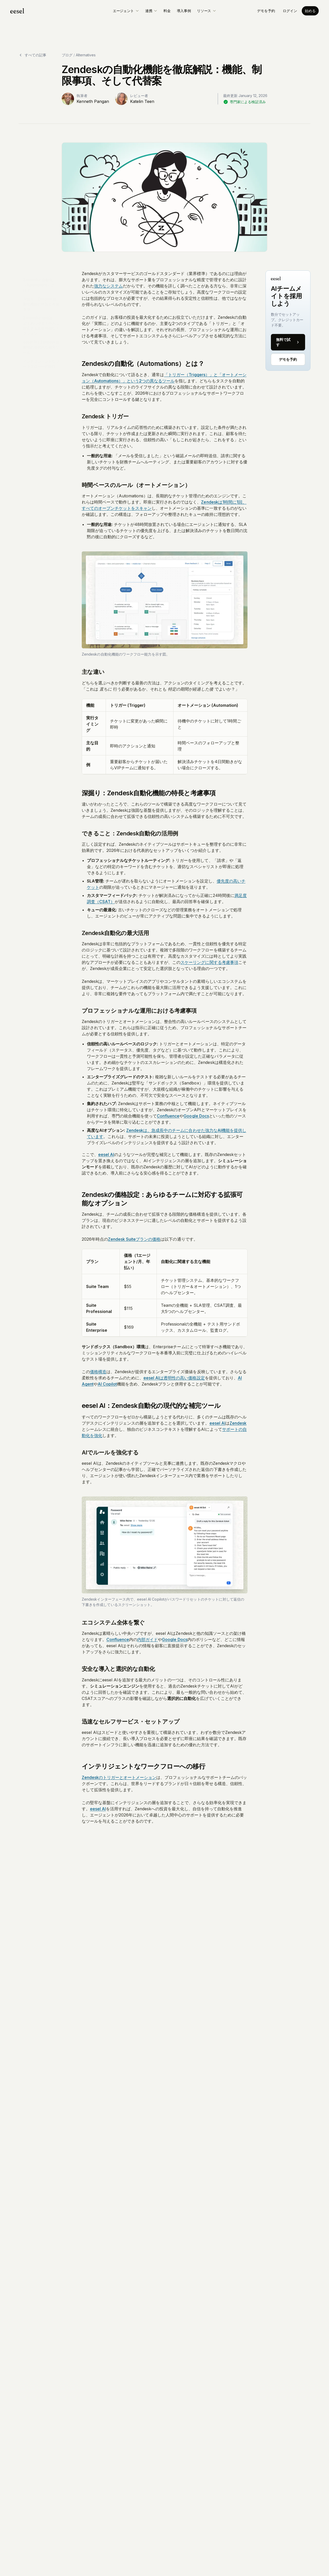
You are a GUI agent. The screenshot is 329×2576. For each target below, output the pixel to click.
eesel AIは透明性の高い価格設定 (174, 1377)
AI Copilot (107, 1384)
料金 (166, 10)
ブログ (67, 55)
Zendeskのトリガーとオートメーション (119, 1777)
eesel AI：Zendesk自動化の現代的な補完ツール (41, 344)
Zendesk (238, 1423)
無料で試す (288, 342)
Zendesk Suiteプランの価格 (134, 1239)
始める (310, 10)
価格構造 (98, 1371)
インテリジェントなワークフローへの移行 (41, 361)
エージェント (126, 10)
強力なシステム (108, 285)
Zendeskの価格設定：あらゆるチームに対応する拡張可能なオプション (41, 323)
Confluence (168, 1115)
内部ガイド (147, 1639)
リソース (206, 10)
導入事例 (184, 10)
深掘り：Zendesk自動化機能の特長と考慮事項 (41, 301)
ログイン (290, 10)
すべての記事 (32, 55)
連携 (151, 10)
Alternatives (86, 55)
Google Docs (196, 1115)
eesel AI (106, 1154)
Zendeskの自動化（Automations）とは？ (38, 282)
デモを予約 (266, 10)
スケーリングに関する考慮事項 (209, 962)
